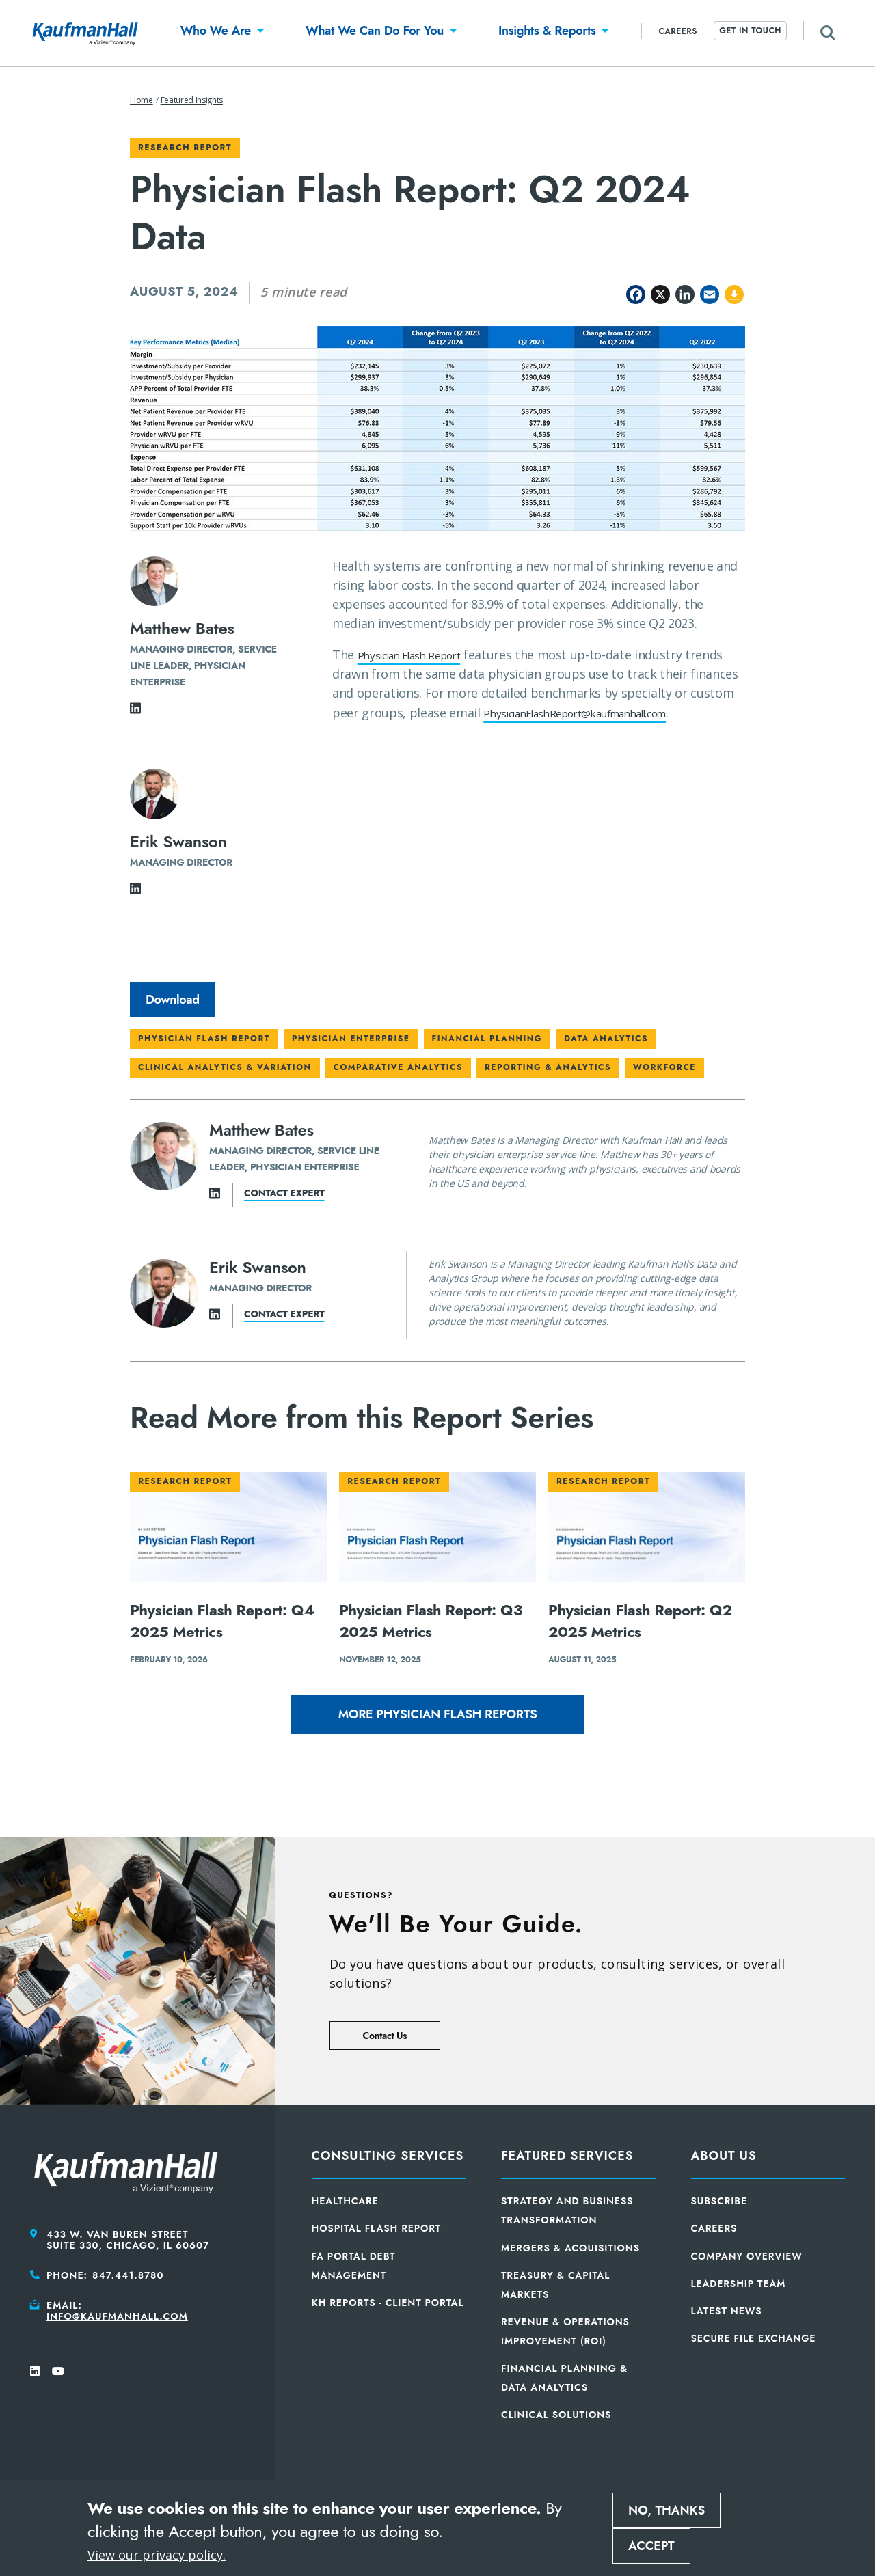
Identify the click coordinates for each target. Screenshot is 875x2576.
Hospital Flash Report (377, 2228)
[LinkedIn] (135, 711)
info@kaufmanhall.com (117, 2316)
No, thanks (666, 2510)
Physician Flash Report (422, 654)
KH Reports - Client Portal (388, 2303)
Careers (677, 31)
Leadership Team (738, 2283)
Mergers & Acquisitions (570, 2248)
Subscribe (719, 2201)
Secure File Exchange (753, 2338)
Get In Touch (750, 31)
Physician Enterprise (351, 1038)
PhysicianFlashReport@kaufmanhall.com (481, 732)
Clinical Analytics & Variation (225, 1067)
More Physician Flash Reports (437, 1714)
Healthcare (345, 2201)
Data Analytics (606, 1038)
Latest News (726, 2311)
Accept (651, 2546)
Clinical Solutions (556, 2415)
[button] (216, 33)
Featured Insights (192, 100)
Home (141, 100)
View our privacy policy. (157, 2555)
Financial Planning (487, 1038)
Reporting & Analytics (548, 1067)
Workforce (664, 1067)
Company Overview (747, 2256)
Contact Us (385, 2035)
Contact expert (284, 1193)
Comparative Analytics (398, 1067)
